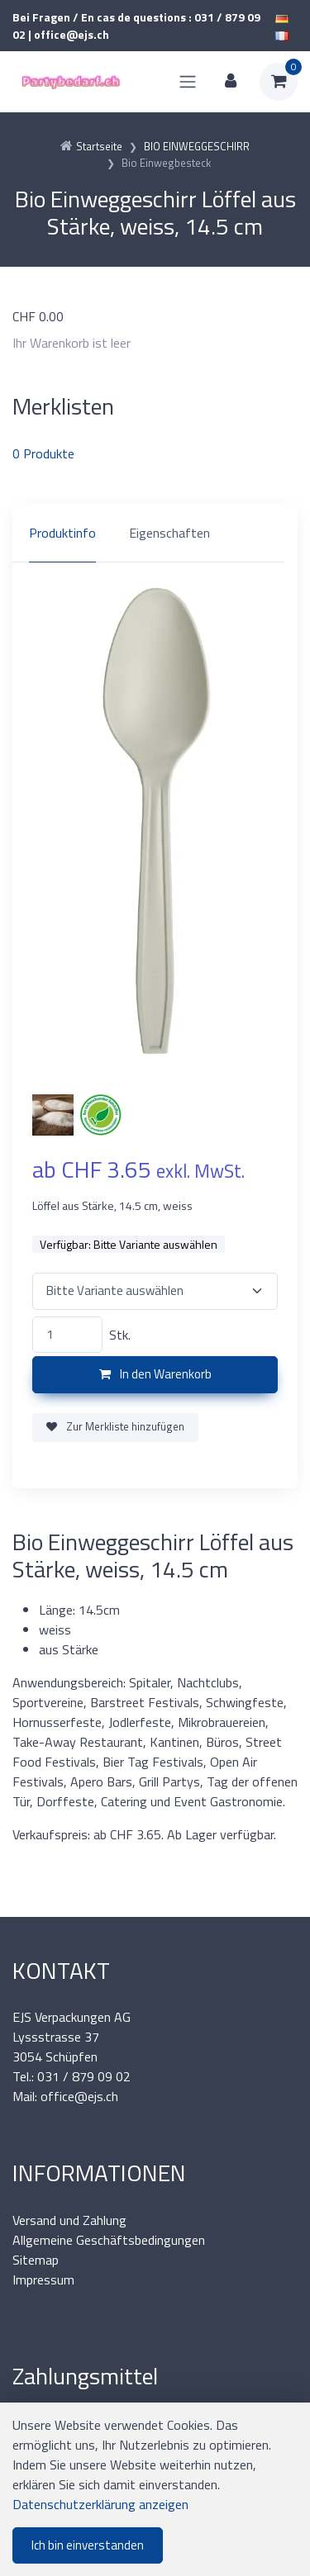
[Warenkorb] (279, 82)
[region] (155, 532)
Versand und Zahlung (69, 2220)
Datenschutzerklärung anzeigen (100, 2504)
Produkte (43, 453)
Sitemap (35, 2260)
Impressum (43, 2279)
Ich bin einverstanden (87, 2545)
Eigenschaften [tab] (169, 533)
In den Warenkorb (155, 1373)
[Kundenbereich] (231, 82)
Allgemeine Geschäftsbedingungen (108, 2240)
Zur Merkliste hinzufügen (115, 1426)
